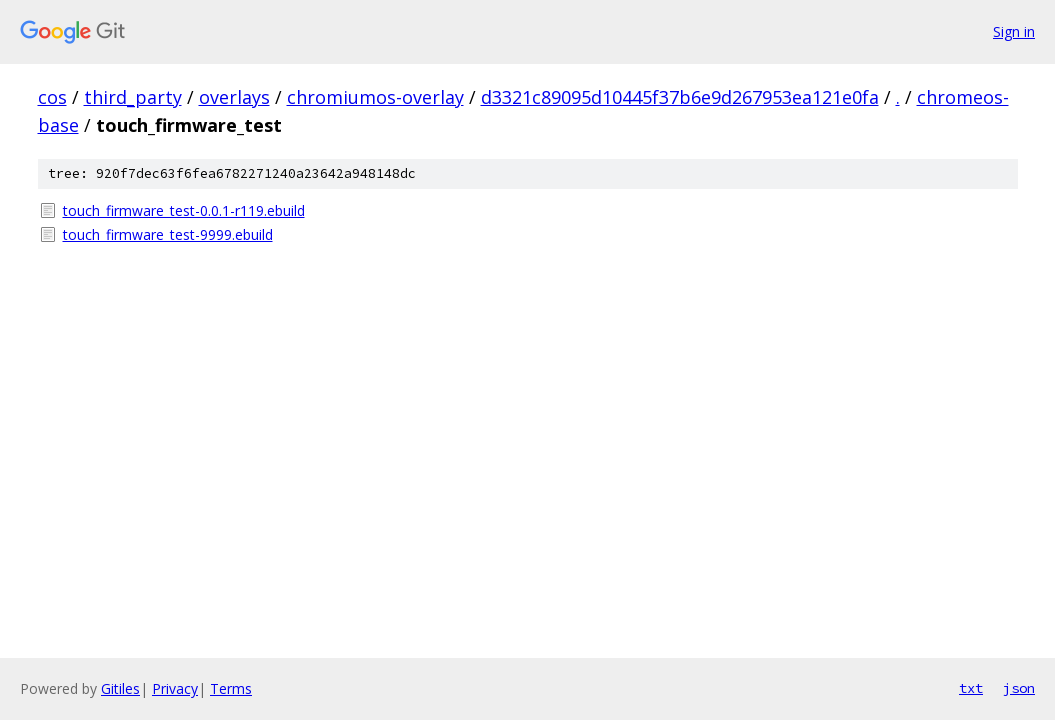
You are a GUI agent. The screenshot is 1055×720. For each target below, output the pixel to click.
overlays (234, 97)
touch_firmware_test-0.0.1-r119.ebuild (184, 210)
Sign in (1014, 31)
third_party (133, 97)
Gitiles (120, 688)
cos (52, 97)
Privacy (175, 688)
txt (971, 688)
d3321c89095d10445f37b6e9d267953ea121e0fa (680, 97)
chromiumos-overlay (375, 97)
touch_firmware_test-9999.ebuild (168, 234)
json (1019, 688)
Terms (231, 688)
